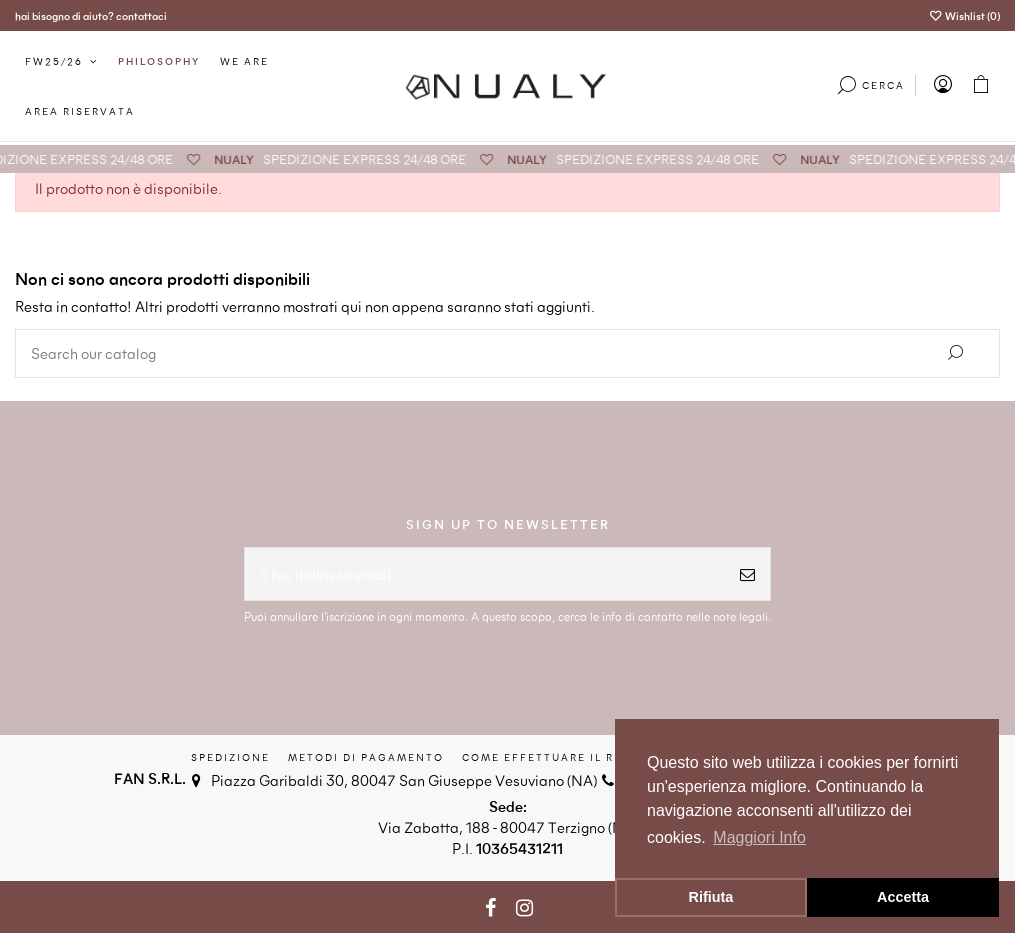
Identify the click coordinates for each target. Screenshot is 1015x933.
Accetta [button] (903, 897)
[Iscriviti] (747, 574)
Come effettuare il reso (551, 757)
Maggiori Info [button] (759, 837)
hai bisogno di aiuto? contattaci (91, 15)
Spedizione (230, 757)
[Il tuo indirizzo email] (485, 574)
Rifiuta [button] (711, 897)
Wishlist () (964, 15)
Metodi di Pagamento (366, 757)
